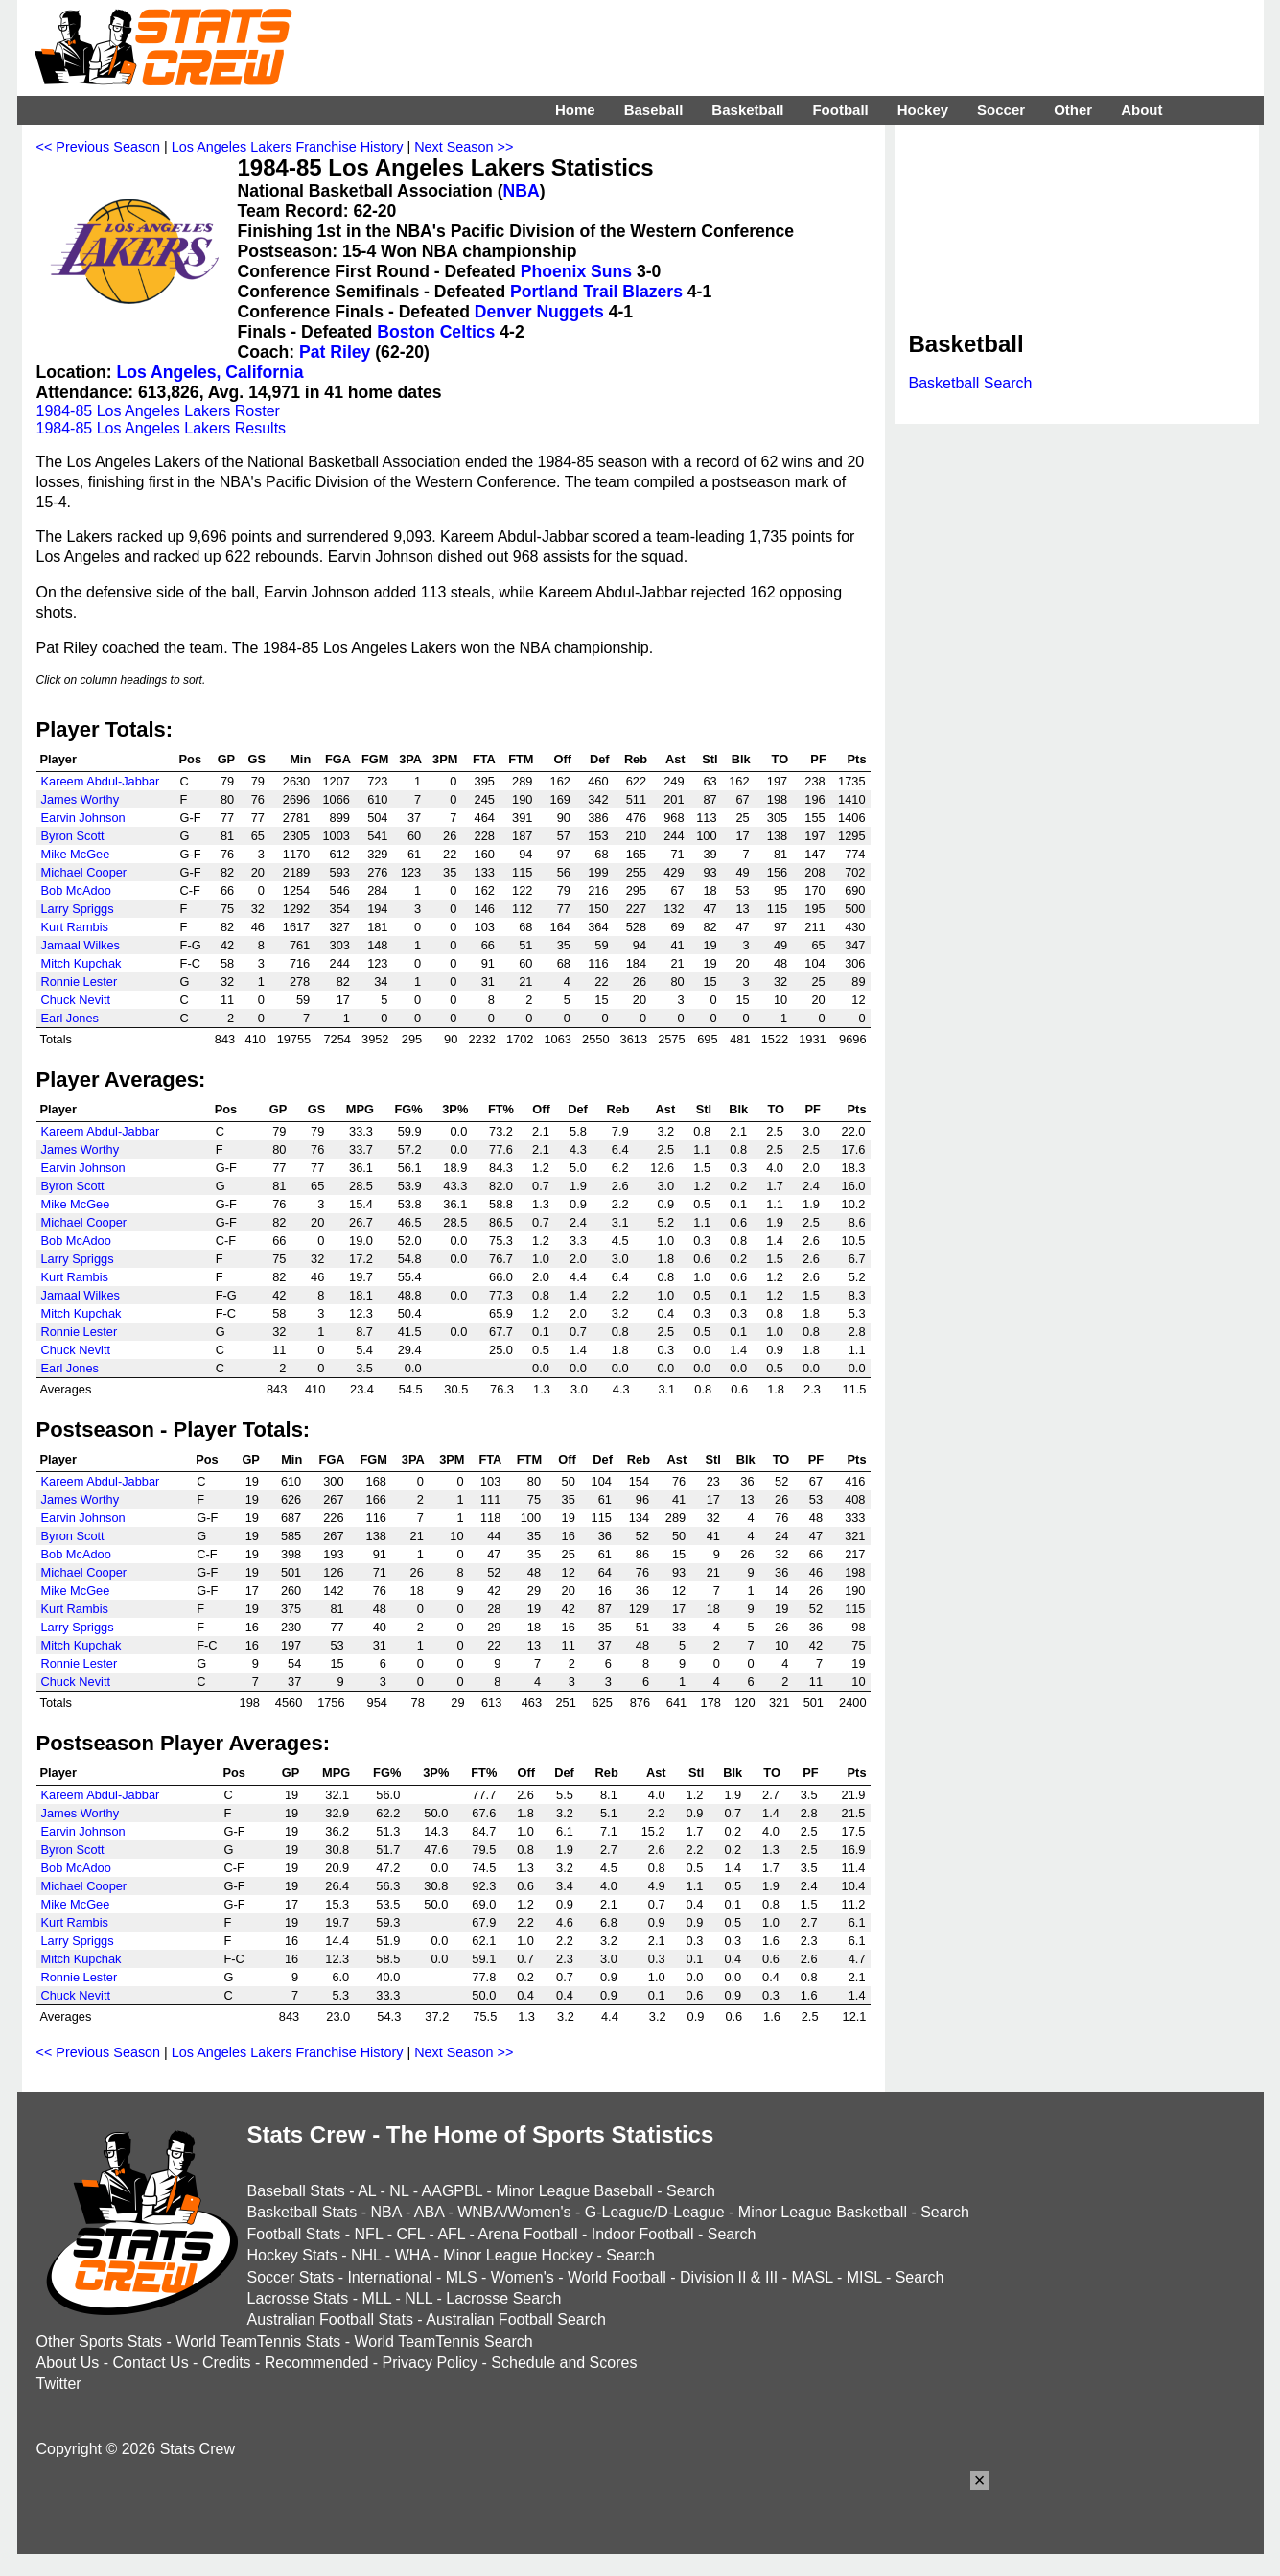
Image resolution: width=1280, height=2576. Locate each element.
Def (600, 759)
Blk (741, 759)
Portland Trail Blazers (596, 291)
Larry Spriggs (77, 909)
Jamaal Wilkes (81, 945)
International (389, 2277)
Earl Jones (70, 1018)
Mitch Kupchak (81, 963)
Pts (857, 759)
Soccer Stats (291, 2277)
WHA (412, 2255)
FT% (501, 1109)
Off (561, 759)
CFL (410, 2234)
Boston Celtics (436, 331)
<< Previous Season (98, 146)
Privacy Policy (430, 2362)
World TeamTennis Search (443, 2341)
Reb (635, 759)
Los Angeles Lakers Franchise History (288, 146)
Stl (709, 759)
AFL (451, 2234)
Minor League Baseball (574, 2191)
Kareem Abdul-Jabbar (100, 781)
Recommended (317, 2362)
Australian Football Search (516, 2319)
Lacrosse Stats (298, 2298)
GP (227, 759)
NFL (369, 2234)
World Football (617, 2277)
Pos (190, 759)
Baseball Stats (296, 2191)
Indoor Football (643, 2234)
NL (398, 2191)
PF (818, 759)
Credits (226, 2362)
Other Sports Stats (99, 2341)
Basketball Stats (302, 2212)
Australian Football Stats (330, 2319)
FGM (374, 759)
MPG (360, 1109)
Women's (522, 2277)
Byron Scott (73, 836)
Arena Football (527, 2234)
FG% (408, 1109)
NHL (366, 2255)
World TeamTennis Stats (257, 2341)
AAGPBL (452, 2191)
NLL (418, 2298)
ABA (429, 2212)
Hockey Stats (292, 2255)
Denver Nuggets (539, 311)
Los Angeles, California (210, 372)
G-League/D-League (655, 2212)
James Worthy (80, 799)
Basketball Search (971, 383)
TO (780, 759)
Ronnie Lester (79, 981)
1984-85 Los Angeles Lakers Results (161, 428)
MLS (461, 2277)
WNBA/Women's (513, 2212)
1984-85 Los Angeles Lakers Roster (158, 411)
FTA (484, 759)
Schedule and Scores (564, 2362)
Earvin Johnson (83, 817)
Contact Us (151, 2362)
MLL (377, 2298)
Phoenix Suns (576, 271)
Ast (675, 759)
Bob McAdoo (76, 890)
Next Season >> (463, 146)
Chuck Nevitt (76, 1000)
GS (256, 759)
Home (575, 110)
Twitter (58, 2384)
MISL (864, 2277)
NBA (521, 190)
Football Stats (294, 2234)
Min (300, 759)
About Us (68, 2362)
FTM (520, 759)
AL (367, 2191)
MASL (811, 2277)
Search (690, 2191)
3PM (444, 759)
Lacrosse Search (503, 2298)
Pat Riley (334, 352)
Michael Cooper (84, 872)
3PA (410, 759)
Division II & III (729, 2277)
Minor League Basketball (822, 2212)
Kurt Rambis (74, 927)
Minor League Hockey (518, 2255)
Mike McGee (75, 854)
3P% (455, 1109)
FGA (338, 759)
